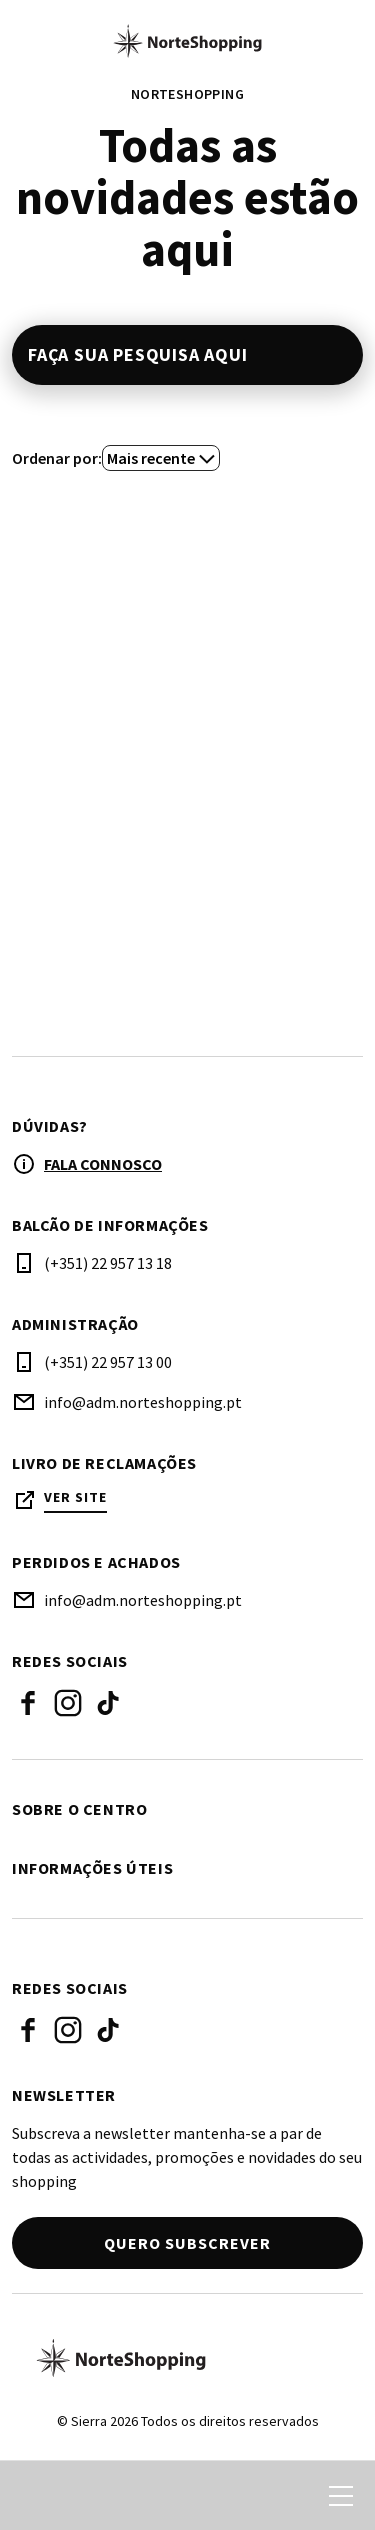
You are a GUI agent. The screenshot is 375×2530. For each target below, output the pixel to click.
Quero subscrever (187, 2243)
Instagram (68, 1703)
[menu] (341, 2496)
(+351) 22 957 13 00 (108, 1362)
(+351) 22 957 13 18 (108, 1263)
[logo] (188, 41)
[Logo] (187, 2358)
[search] (37, 2496)
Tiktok (108, 1703)
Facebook (28, 1703)
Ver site (75, 1497)
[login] (268, 2496)
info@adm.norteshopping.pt (143, 1402)
